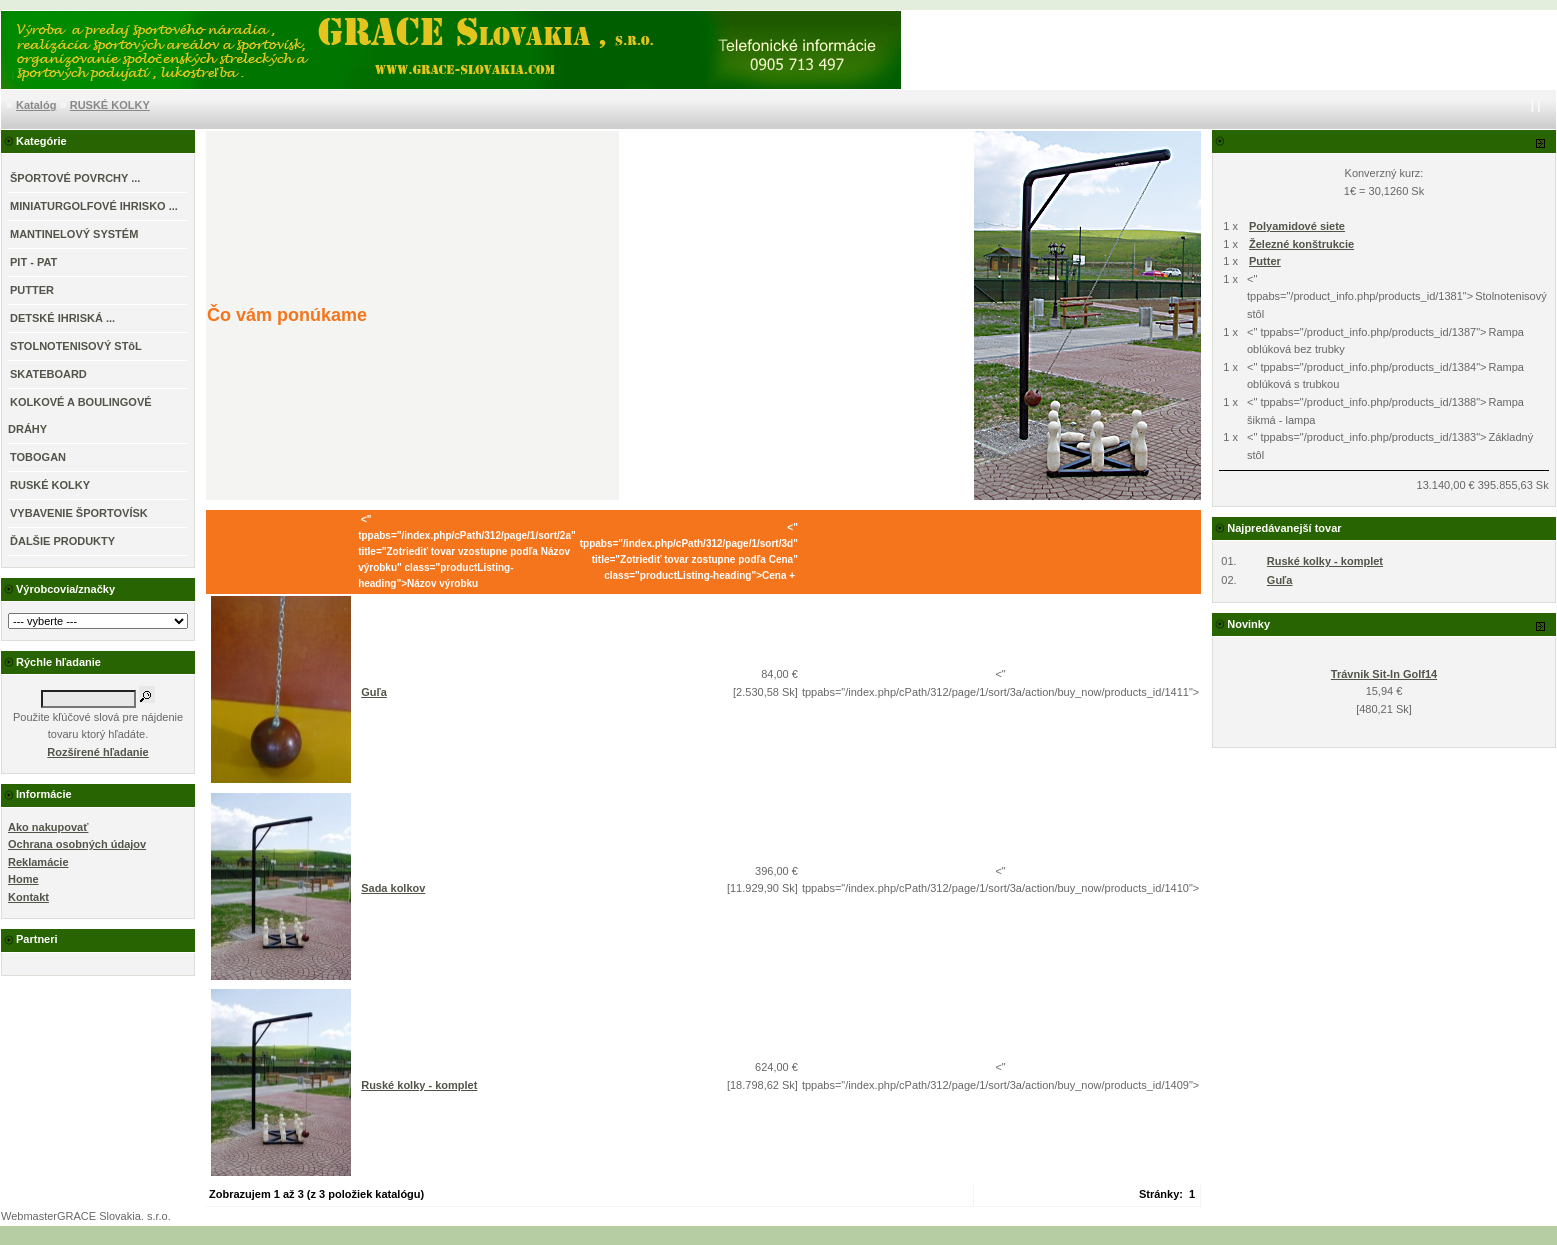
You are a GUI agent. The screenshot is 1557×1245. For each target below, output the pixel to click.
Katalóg (36, 105)
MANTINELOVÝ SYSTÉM (74, 234)
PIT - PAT (33, 262)
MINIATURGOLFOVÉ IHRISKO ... (94, 206)
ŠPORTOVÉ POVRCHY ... (75, 178)
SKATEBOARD (48, 374)
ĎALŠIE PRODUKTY (62, 541)
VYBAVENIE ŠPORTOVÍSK (79, 513)
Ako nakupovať (48, 827)
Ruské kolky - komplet (419, 1085)
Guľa (374, 692)
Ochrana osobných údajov (77, 844)
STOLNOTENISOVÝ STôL (76, 346)
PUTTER (32, 290)
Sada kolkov (393, 888)
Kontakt (28, 897)
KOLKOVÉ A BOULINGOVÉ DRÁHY (80, 415)
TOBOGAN (38, 457)
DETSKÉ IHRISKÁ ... (62, 318)
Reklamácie (38, 862)
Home (23, 879)
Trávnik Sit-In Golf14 (1384, 674)
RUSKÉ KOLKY (110, 105)
